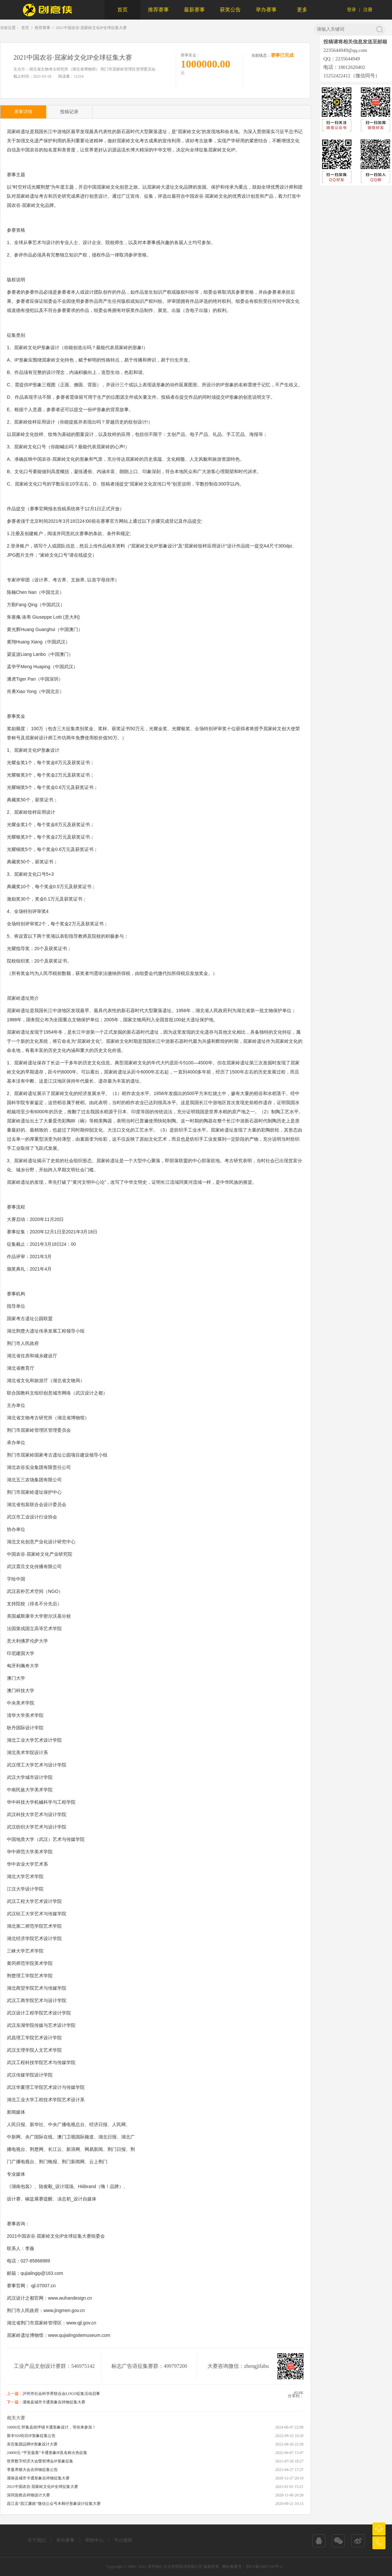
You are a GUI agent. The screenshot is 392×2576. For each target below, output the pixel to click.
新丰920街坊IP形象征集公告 (31, 2435)
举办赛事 (266, 9)
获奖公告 (230, 9)
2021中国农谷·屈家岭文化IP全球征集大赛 (91, 27)
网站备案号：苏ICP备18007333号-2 (252, 2566)
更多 (302, 9)
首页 (122, 9)
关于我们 (36, 2540)
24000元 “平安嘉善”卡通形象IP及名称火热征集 (47, 2452)
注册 (367, 9)
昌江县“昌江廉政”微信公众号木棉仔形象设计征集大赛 (54, 2503)
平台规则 (123, 2540)
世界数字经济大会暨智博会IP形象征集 (40, 2461)
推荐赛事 (158, 9)
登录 (351, 9)
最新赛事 (194, 9)
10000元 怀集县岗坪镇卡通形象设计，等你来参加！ (51, 2427)
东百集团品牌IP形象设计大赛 (32, 2444)
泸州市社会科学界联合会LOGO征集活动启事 (61, 2393)
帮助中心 (94, 2540)
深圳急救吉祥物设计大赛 (28, 2495)
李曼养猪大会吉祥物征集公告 (32, 2469)
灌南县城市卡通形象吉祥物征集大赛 (54, 2402)
